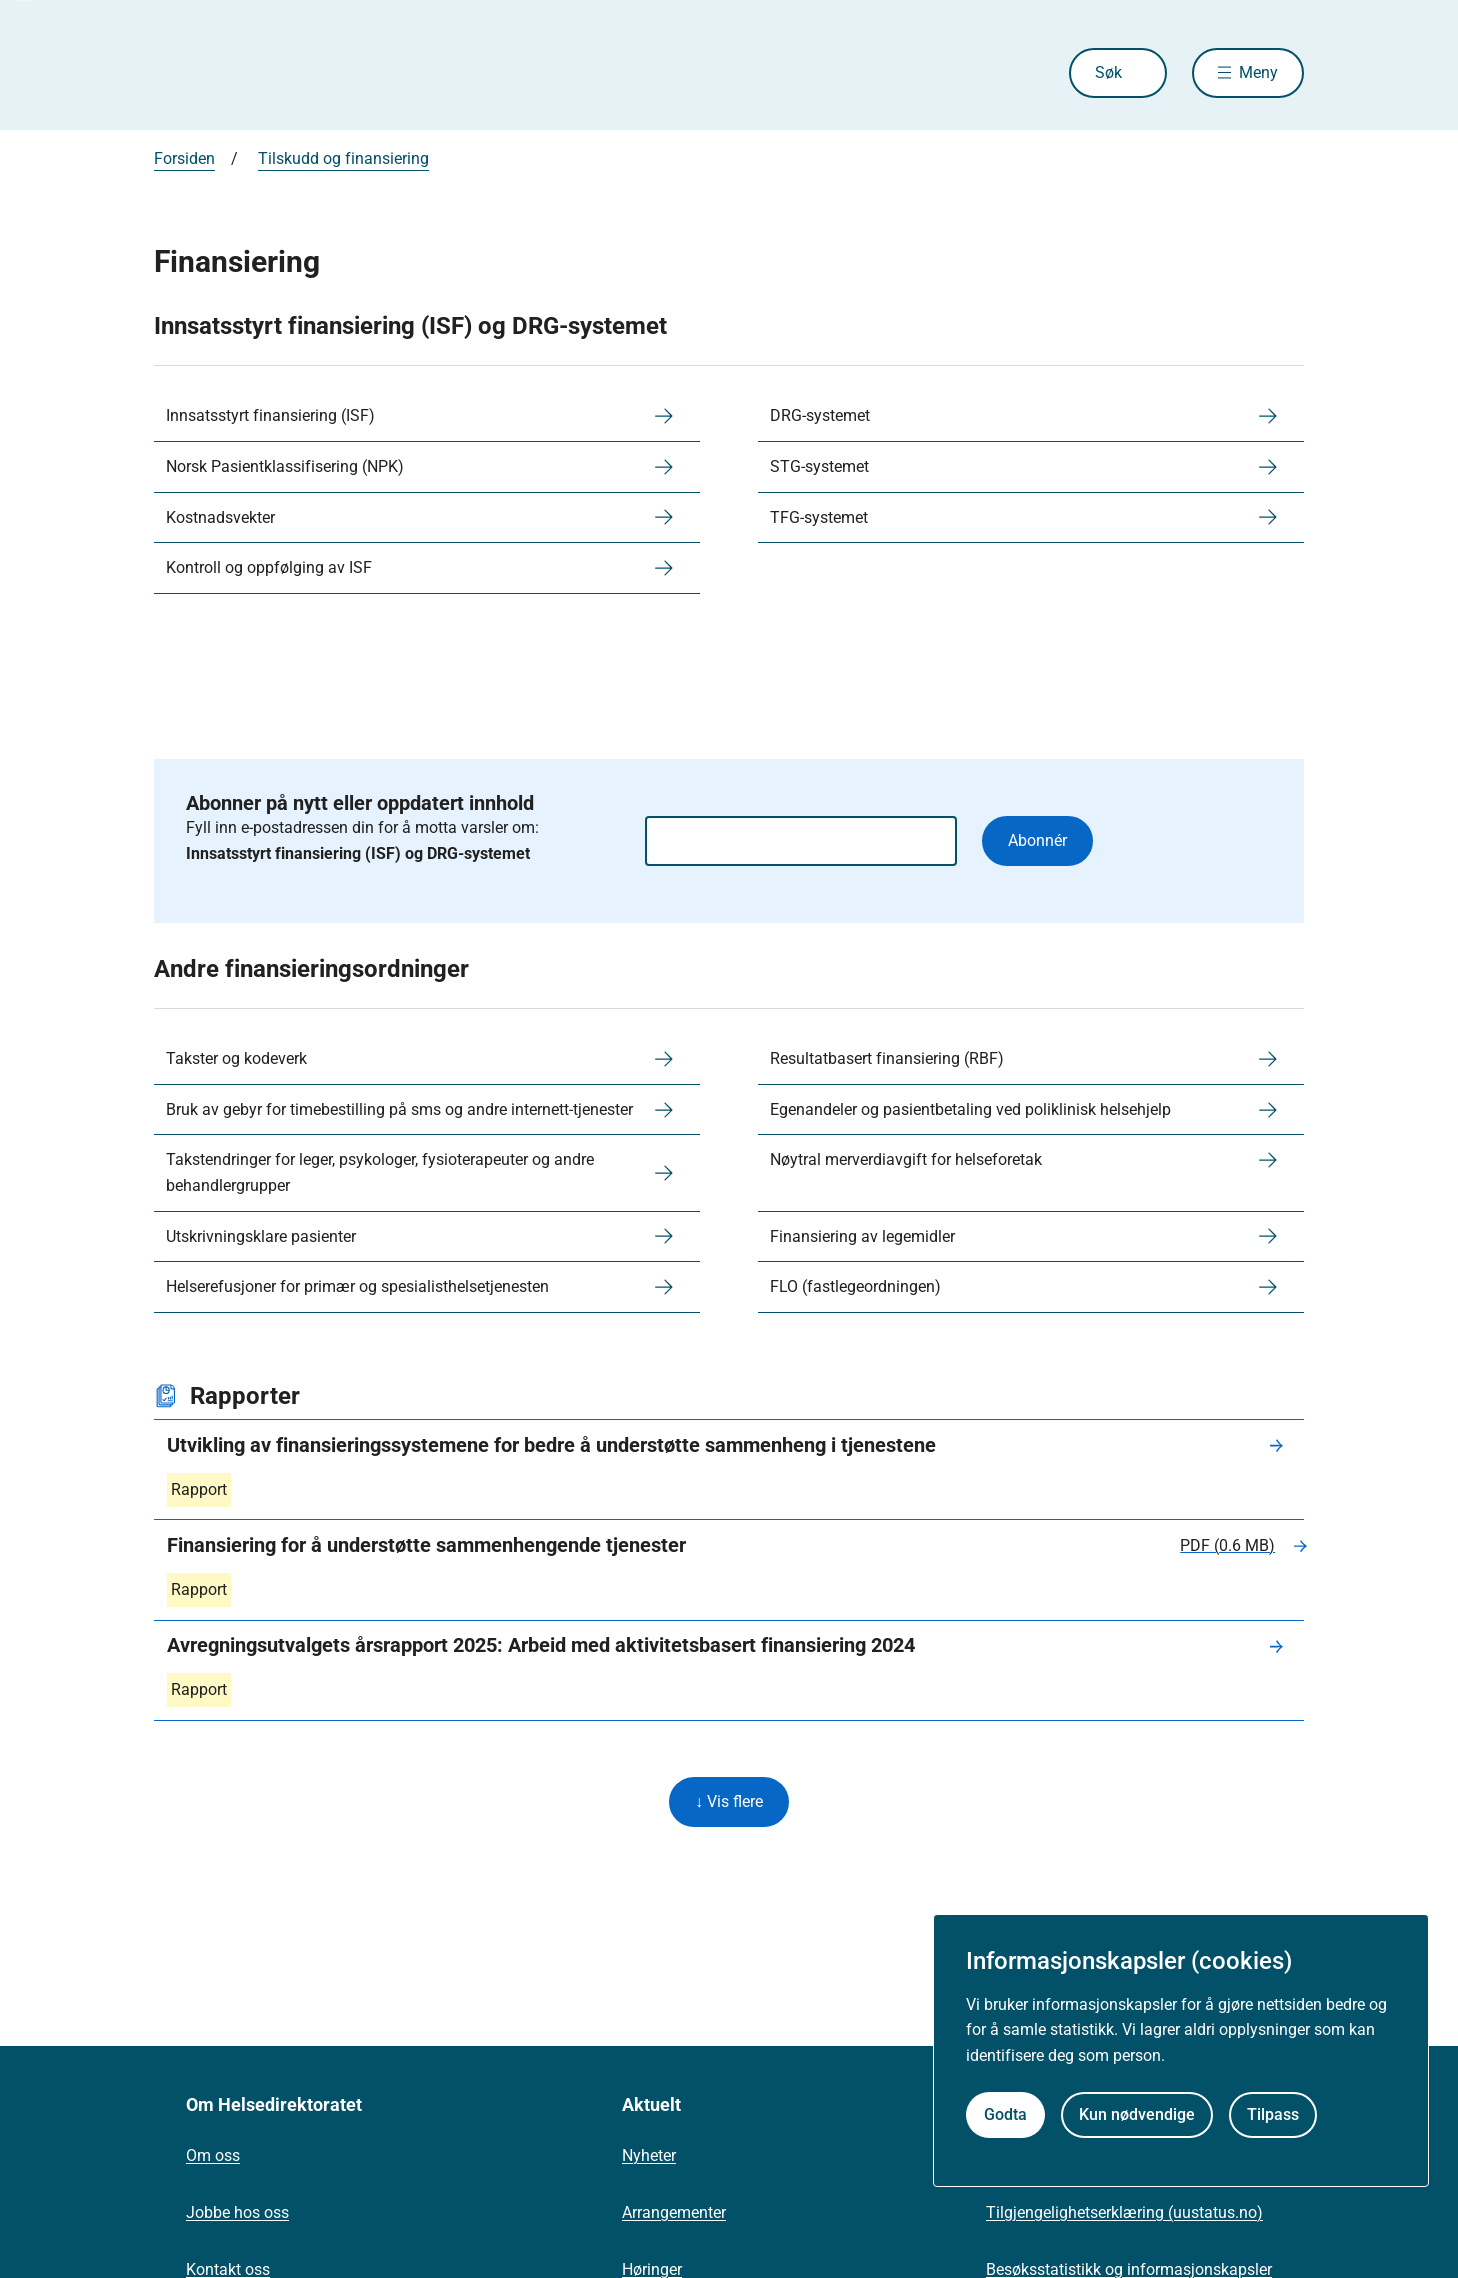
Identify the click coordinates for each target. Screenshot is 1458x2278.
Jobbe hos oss (237, 2212)
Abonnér (1037, 840)
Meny (1258, 72)
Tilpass (1273, 2114)
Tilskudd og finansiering (343, 158)
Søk (1108, 72)
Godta (1005, 2114)
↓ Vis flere (729, 1801)
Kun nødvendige (1137, 2114)
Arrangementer (674, 2212)
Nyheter (649, 2155)
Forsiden (184, 158)
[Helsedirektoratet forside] (298, 73)
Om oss (213, 2155)
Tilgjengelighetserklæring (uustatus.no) (1124, 2212)
